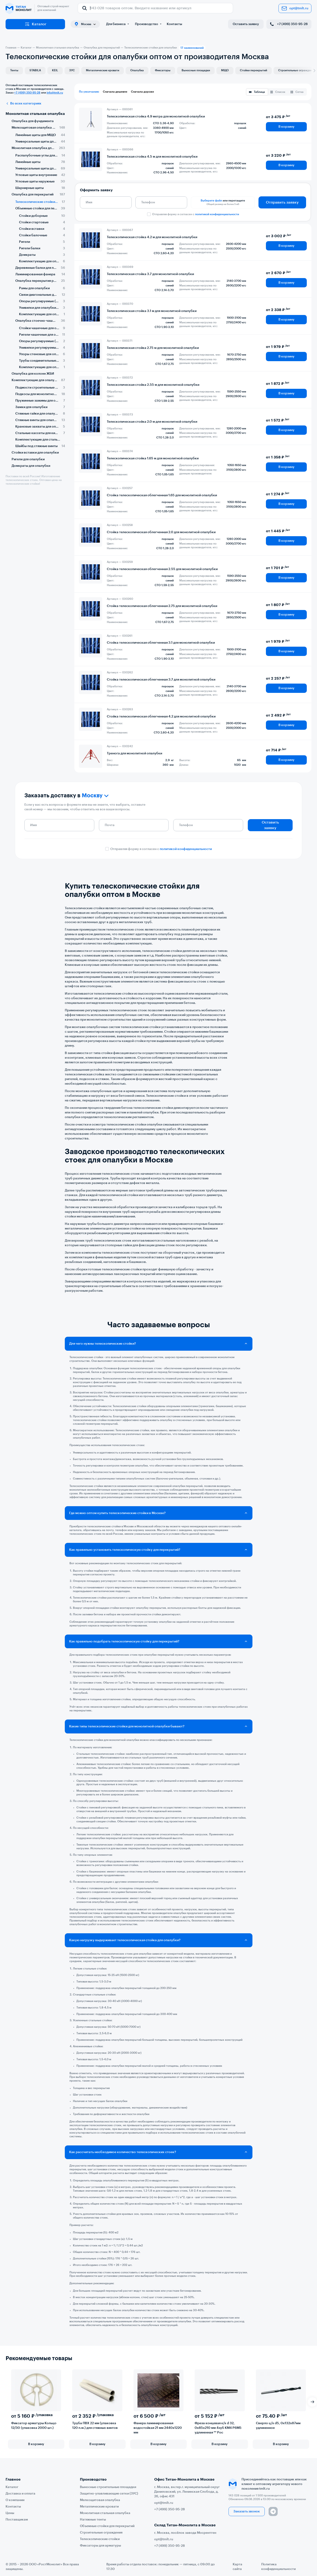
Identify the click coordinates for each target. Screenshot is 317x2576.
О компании (15, 2500)
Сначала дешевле (115, 91)
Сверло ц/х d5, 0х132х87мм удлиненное (278, 2426)
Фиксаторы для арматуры (100, 2545)
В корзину (286, 126)
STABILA (35, 70)
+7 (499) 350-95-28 (288, 24)
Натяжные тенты (93, 2519)
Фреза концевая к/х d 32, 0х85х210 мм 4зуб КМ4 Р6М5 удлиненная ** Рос (218, 2428)
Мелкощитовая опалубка (100, 2500)
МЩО (225, 70)
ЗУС (72, 70)
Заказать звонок (246, 2511)
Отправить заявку (282, 202)
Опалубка (137, 70)
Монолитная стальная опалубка (35, 114)
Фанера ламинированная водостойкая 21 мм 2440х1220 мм (158, 2428)
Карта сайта (237, 2567)
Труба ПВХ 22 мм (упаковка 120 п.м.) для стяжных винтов (95, 2426)
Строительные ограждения (101, 2532)
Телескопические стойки (100, 2539)
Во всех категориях (23, 103)
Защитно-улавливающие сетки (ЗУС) (109, 2493)
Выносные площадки (196, 70)
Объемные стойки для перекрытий (107, 2526)
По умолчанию (89, 91)
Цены (10, 2513)
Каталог (35, 24)
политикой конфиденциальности (217, 214)
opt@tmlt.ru (294, 8)
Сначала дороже (142, 91)
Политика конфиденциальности (278, 2567)
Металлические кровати (102, 70)
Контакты (174, 24)
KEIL (55, 70)
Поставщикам (17, 2519)
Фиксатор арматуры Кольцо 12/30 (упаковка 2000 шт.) (33, 2426)
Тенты (14, 70)
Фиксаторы (162, 70)
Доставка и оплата (20, 2493)
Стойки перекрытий (253, 70)
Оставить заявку (246, 24)
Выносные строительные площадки (108, 2487)
